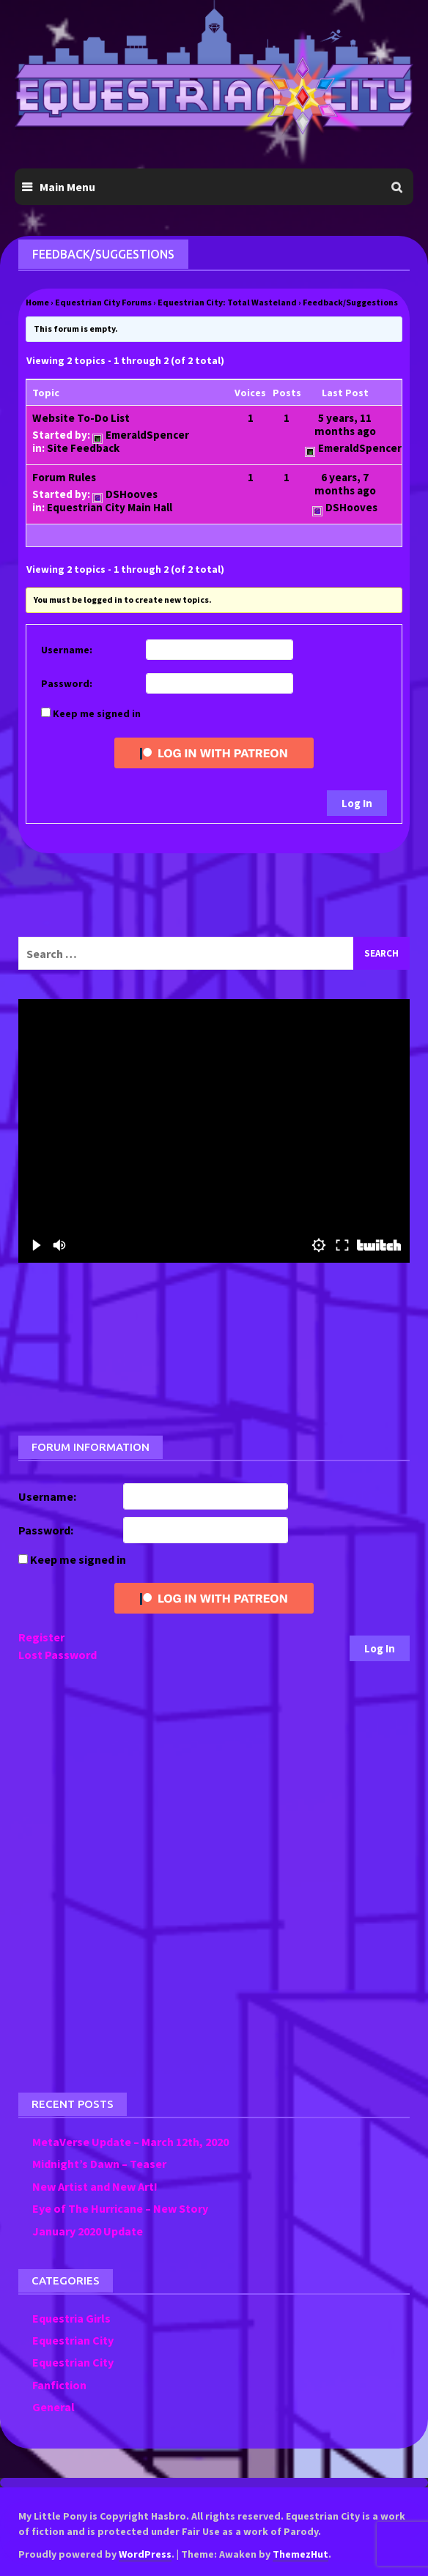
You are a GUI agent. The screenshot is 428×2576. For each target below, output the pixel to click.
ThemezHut (300, 2554)
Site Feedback (83, 448)
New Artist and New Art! (95, 2186)
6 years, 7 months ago (345, 483)
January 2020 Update (87, 2231)
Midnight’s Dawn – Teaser (99, 2163)
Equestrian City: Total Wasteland (227, 302)
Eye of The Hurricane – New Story (120, 2208)
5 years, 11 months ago (345, 424)
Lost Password (57, 1654)
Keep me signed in (97, 713)
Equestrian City (73, 2340)
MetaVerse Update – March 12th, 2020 (130, 2141)
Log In (357, 803)
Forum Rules (64, 477)
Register (41, 1637)
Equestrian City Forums (103, 302)
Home (37, 302)
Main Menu (67, 186)
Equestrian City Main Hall (109, 507)
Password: (66, 683)
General (53, 2406)
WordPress (145, 2554)
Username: (66, 649)
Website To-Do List (81, 418)
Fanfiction (59, 2385)
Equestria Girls (71, 2318)
